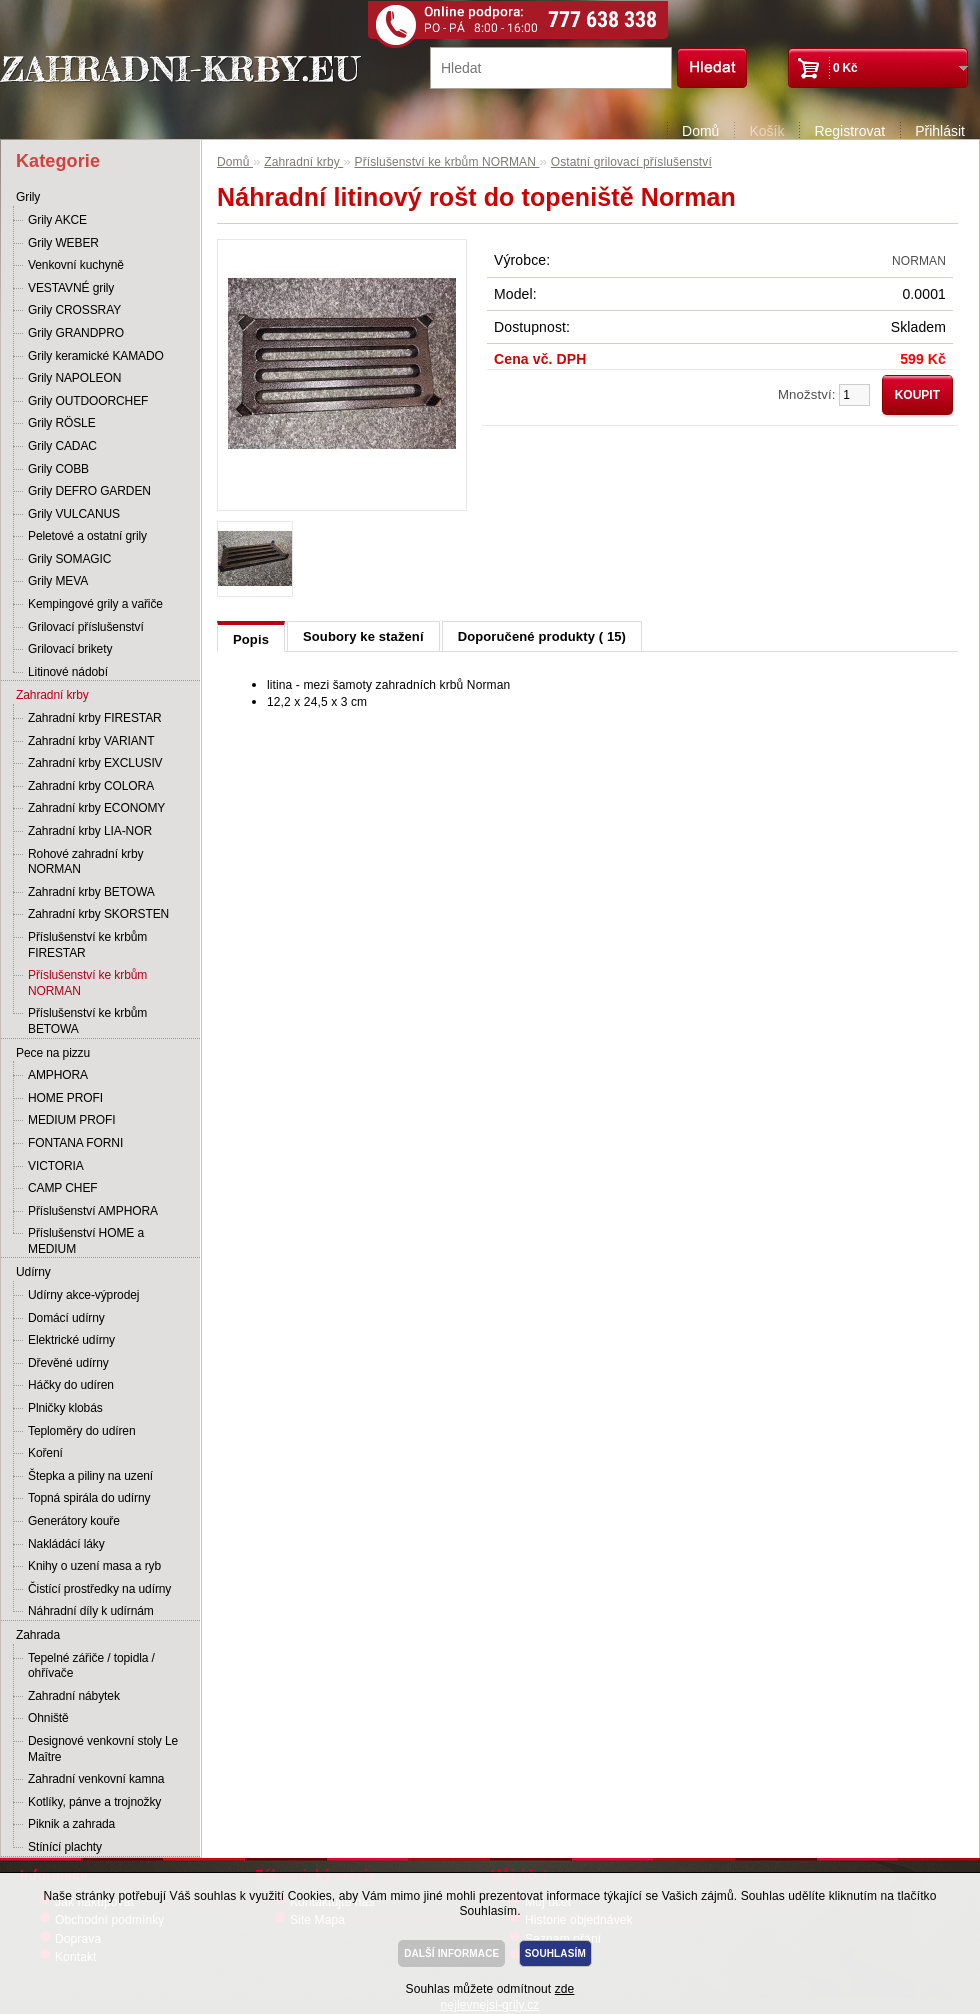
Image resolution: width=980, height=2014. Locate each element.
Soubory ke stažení (363, 636)
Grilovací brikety (70, 649)
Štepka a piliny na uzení (90, 1476)
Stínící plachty (65, 1847)
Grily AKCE (57, 220)
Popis (251, 639)
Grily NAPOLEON (74, 378)
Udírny (33, 1272)
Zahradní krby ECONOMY (96, 808)
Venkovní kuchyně (76, 265)
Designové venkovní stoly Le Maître (103, 1749)
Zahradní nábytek (74, 1696)
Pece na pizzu (53, 1053)
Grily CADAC (62, 446)
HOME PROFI (65, 1098)
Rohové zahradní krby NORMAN (85, 862)
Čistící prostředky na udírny (99, 1589)
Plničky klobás (65, 1408)
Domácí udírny (66, 1318)
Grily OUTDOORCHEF (88, 401)
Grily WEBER (63, 243)
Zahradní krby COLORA (91, 786)
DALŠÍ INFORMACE (451, 1953)
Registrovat (849, 131)
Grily (28, 197)
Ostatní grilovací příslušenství (631, 162)
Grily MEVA (58, 581)
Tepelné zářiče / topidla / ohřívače (91, 1666)
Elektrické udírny (71, 1340)
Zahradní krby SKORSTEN (98, 914)
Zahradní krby (52, 695)
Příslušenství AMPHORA (93, 1211)
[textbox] (551, 68)
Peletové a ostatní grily (87, 536)
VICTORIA (56, 1166)
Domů (700, 131)
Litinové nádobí (68, 672)
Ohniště (48, 1718)
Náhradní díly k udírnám (91, 1611)
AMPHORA (58, 1075)
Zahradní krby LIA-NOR (90, 831)
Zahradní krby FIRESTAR (95, 718)
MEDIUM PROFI (71, 1120)
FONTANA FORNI (75, 1143)
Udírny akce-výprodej (83, 1295)
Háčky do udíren (71, 1385)
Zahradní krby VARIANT (91, 741)
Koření (45, 1453)
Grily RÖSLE (62, 423)
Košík (766, 131)
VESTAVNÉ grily (71, 288)
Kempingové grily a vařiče (95, 604)
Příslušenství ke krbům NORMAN (87, 983)
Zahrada (38, 1635)
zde (565, 1989)
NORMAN (919, 261)
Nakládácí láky (66, 1544)
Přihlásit (940, 131)
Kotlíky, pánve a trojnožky (94, 1802)
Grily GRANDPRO (76, 333)
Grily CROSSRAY (74, 310)
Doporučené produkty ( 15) (542, 636)
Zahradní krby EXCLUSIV (95, 763)
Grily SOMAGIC (69, 559)
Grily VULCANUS (74, 514)
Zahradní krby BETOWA (91, 892)
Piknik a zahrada (71, 1824)
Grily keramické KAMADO (96, 356)
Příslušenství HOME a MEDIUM (86, 1241)
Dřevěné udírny (68, 1363)
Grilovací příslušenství (86, 627)
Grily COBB (58, 469)
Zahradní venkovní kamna (96, 1779)
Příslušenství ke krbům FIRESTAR (87, 945)
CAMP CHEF (63, 1188)
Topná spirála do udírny (89, 1498)
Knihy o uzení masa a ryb (94, 1566)
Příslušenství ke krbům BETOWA (87, 1021)
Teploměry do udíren (82, 1431)
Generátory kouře (74, 1521)
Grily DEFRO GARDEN (89, 491)
